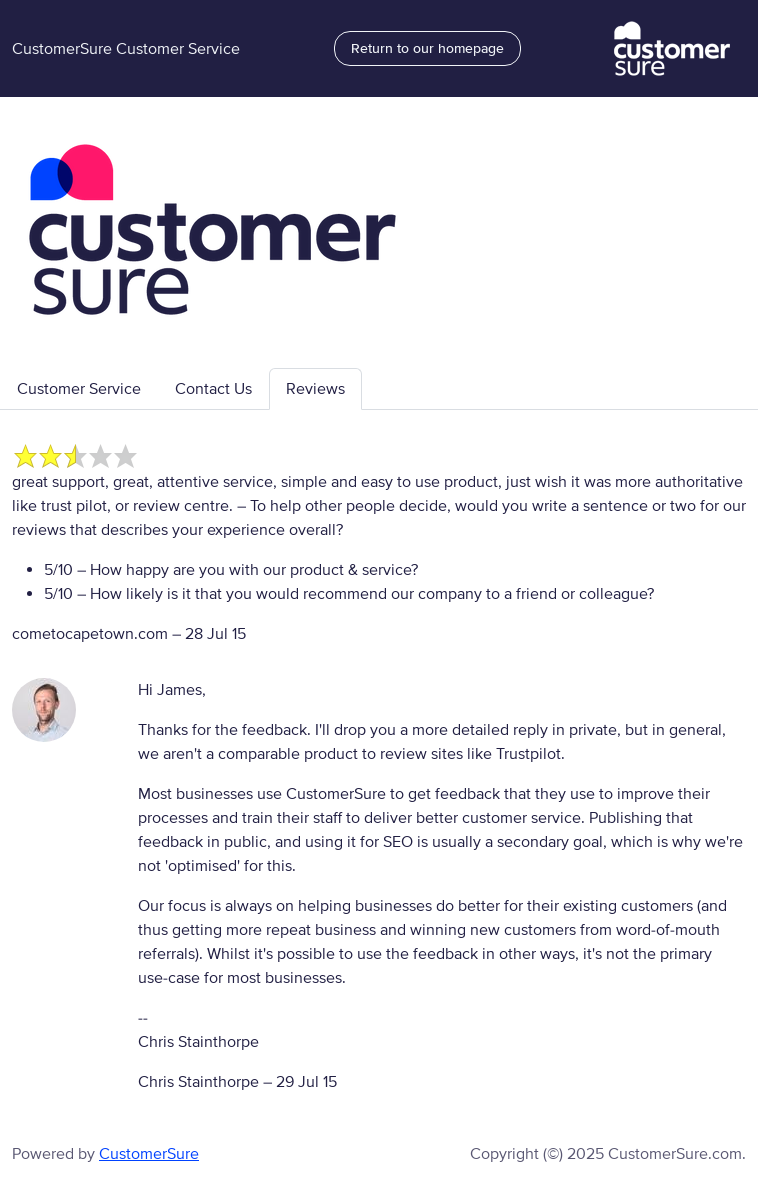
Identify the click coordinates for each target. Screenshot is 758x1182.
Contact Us (213, 389)
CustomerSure (149, 1154)
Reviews (315, 389)
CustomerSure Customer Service (126, 49)
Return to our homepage (427, 48)
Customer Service (79, 389)
